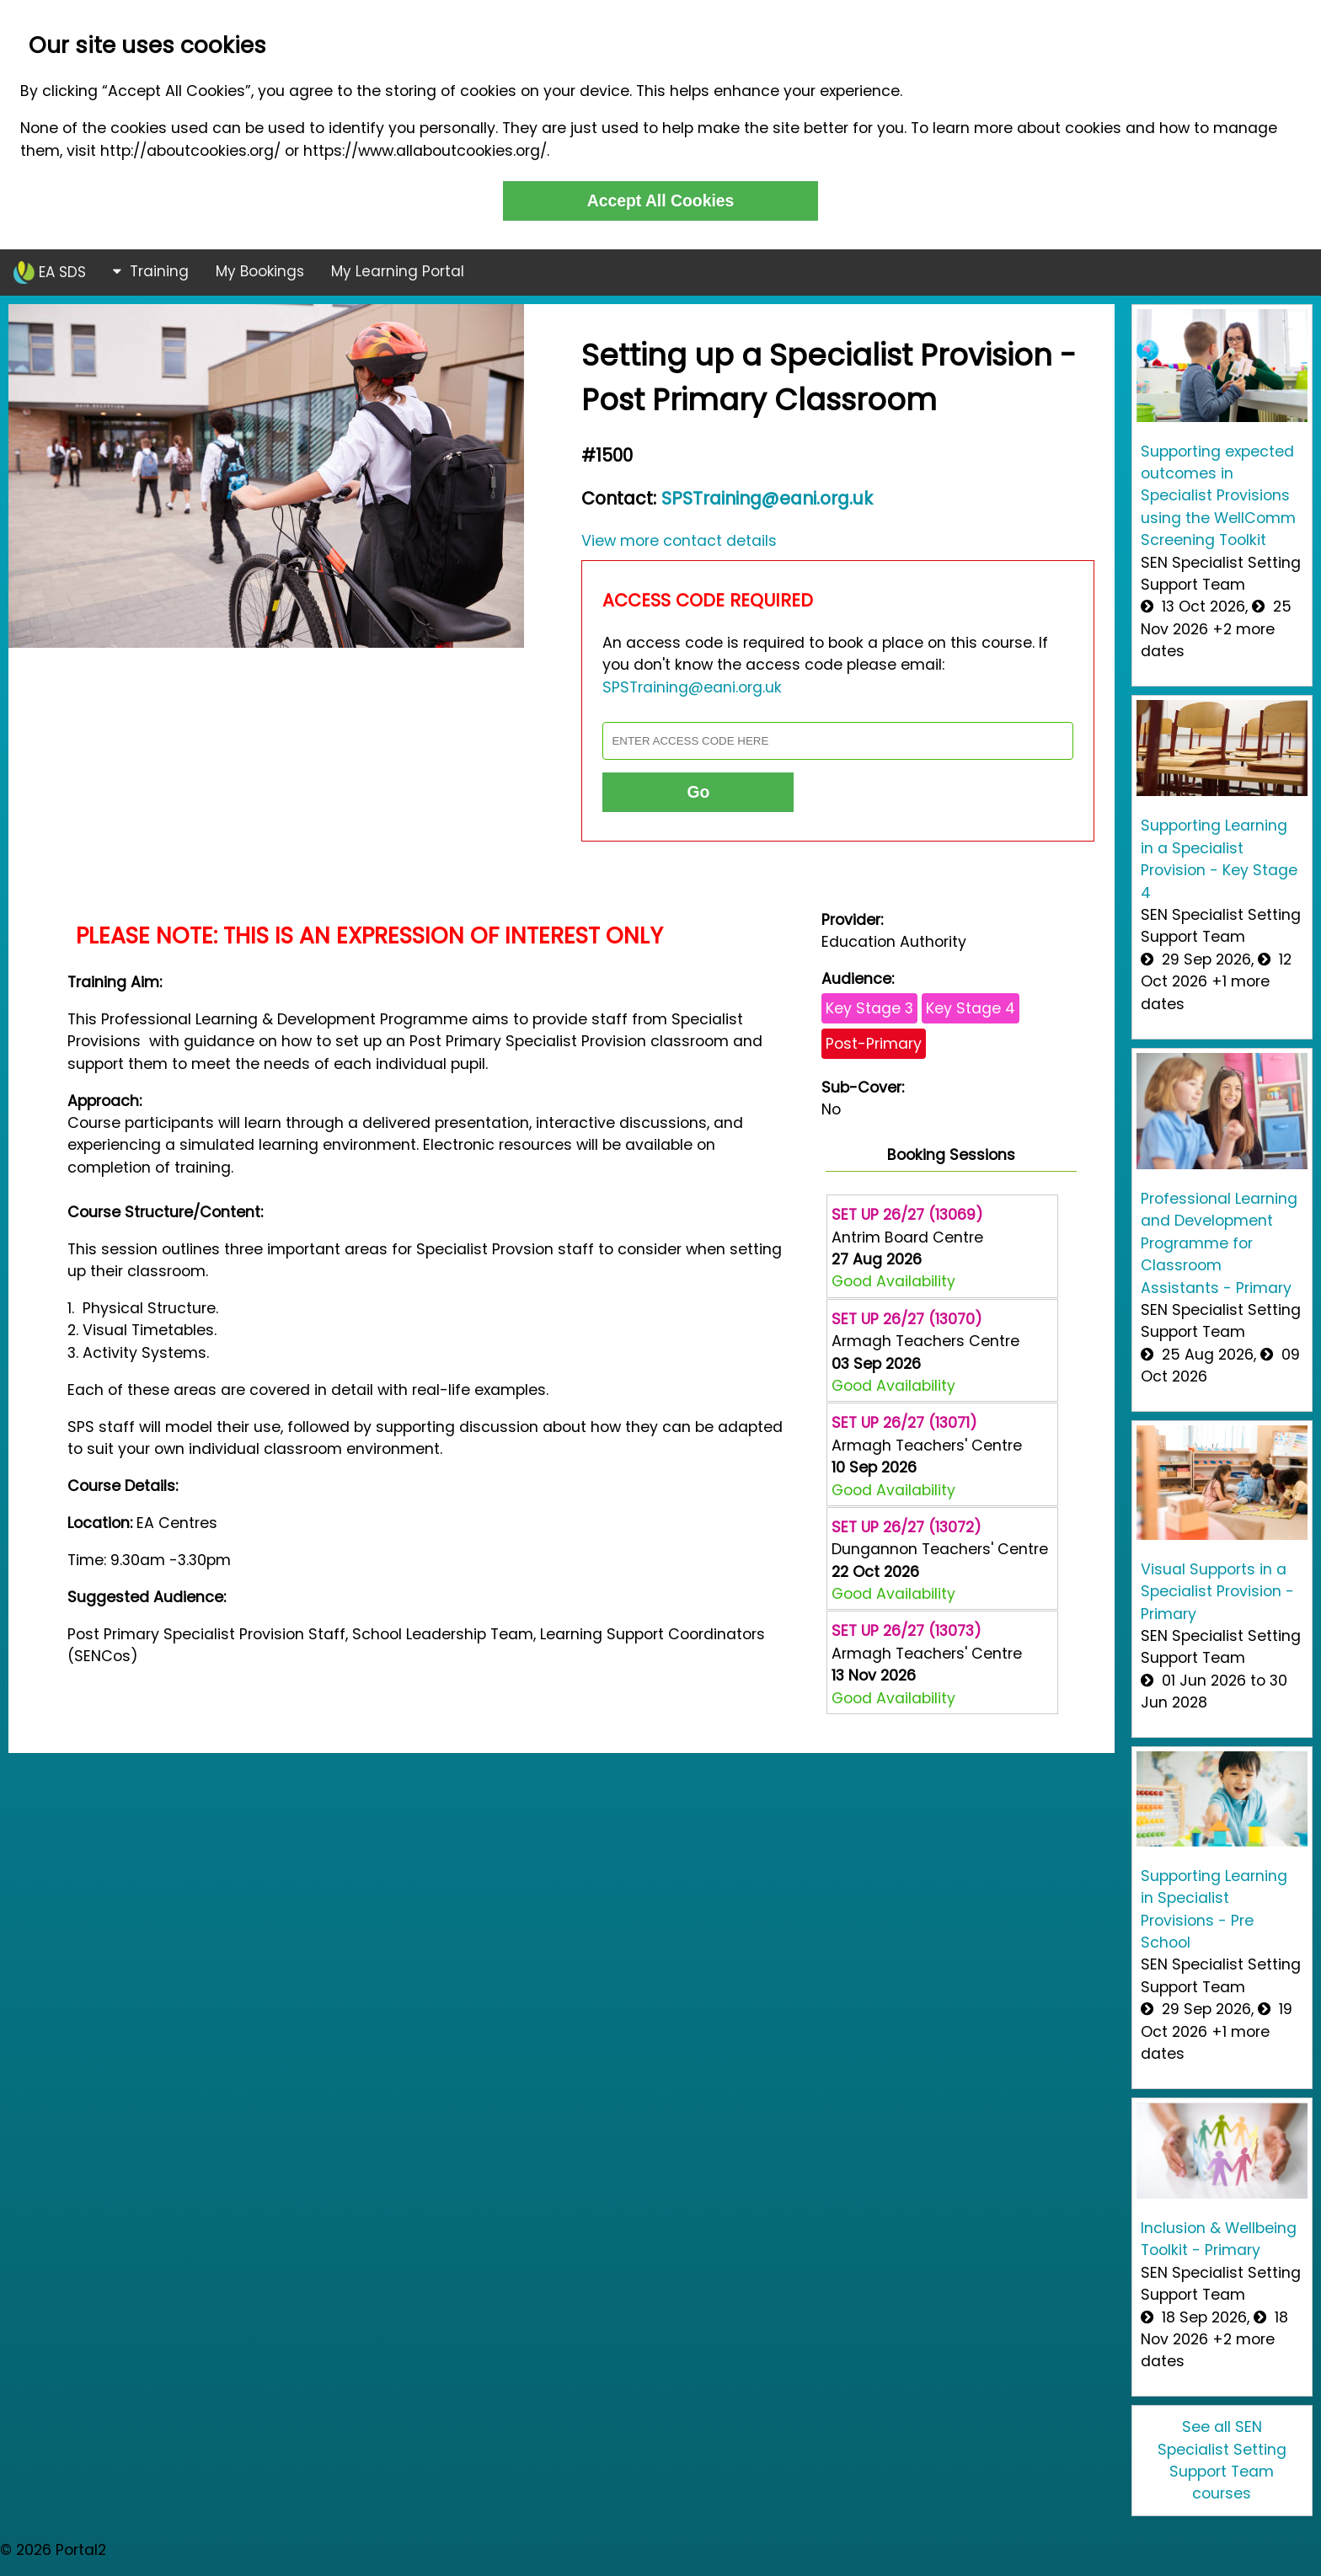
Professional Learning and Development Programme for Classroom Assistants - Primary (1219, 1243)
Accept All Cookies (661, 200)
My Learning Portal (397, 271)
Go (698, 792)
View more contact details (679, 541)
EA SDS (49, 272)
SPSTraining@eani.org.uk (767, 498)
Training (151, 271)
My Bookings (260, 271)
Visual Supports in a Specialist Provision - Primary (1217, 1591)
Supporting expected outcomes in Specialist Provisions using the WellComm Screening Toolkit (1218, 496)
